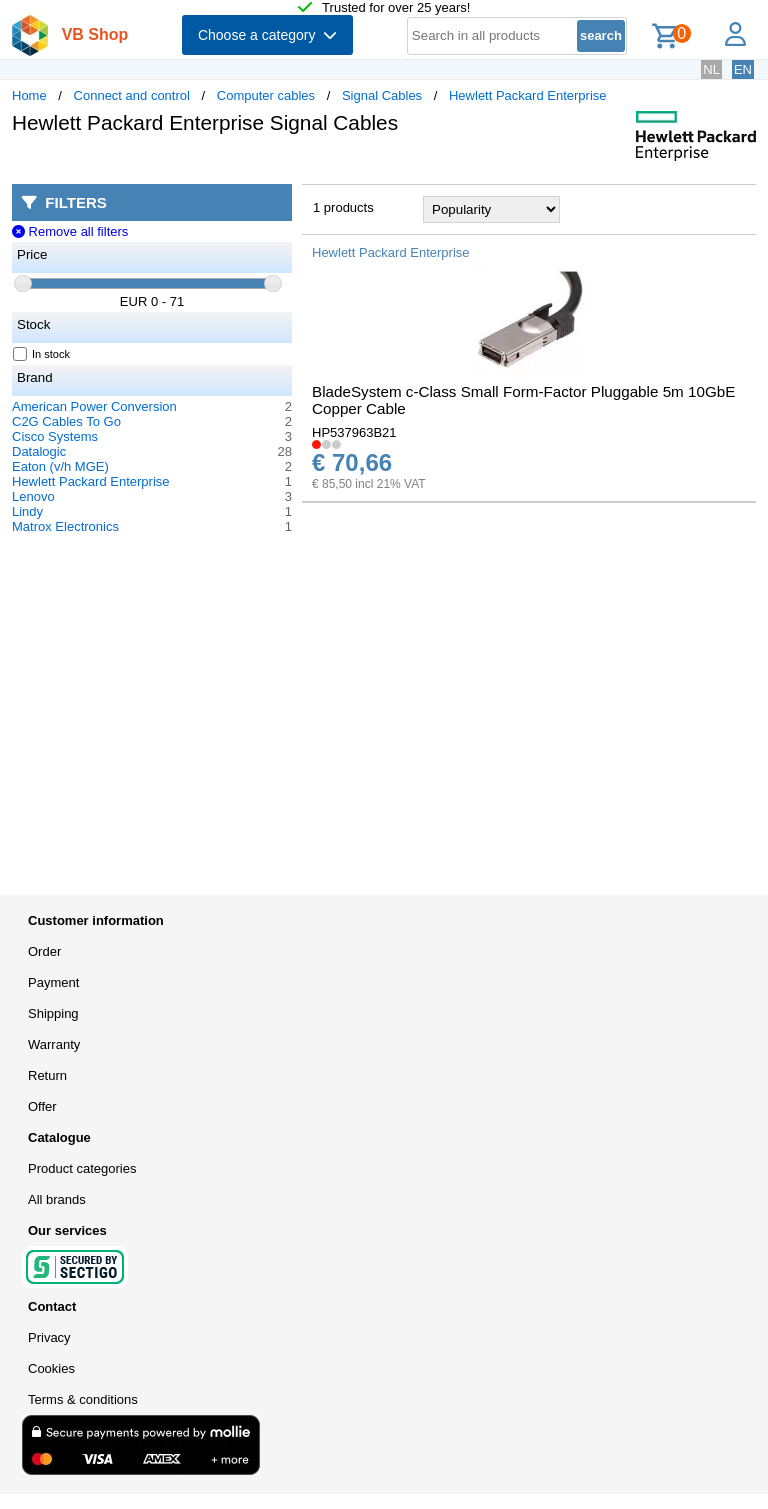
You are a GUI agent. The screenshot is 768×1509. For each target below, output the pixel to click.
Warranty (54, 1044)
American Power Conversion (94, 406)
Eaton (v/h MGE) (60, 466)
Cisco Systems (55, 436)
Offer (42, 1106)
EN (743, 69)
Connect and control (132, 95)
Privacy (49, 1337)
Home (29, 95)
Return (47, 1075)
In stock (42, 354)
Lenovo (33, 496)
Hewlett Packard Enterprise (528, 95)
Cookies (51, 1368)
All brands (57, 1199)
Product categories (82, 1168)
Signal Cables (382, 95)
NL (711, 69)
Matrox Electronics (65, 526)
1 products (343, 207)
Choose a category (267, 35)
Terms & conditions (83, 1399)
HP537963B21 (354, 432)
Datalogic (39, 451)
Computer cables (266, 95)
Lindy (27, 511)
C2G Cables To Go (66, 421)
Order (44, 951)
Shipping (53, 1013)
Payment (53, 982)
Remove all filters (70, 231)
